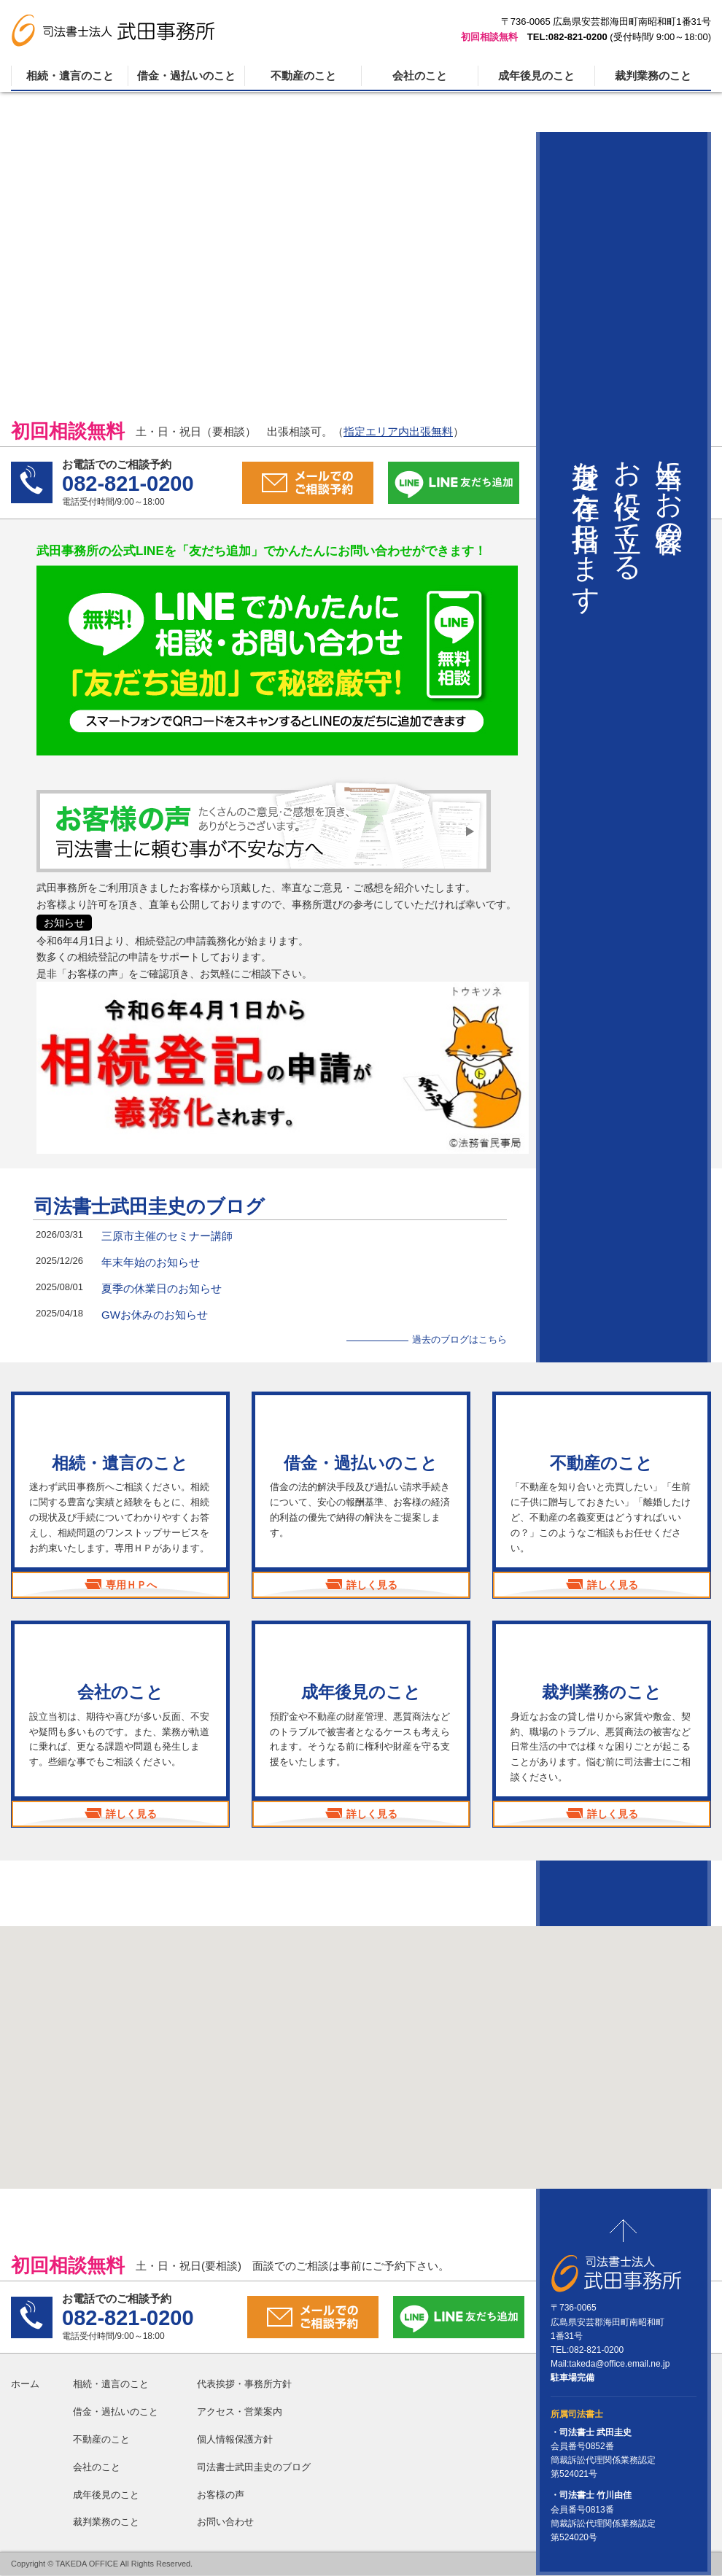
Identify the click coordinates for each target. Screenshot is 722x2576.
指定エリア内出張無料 (398, 431)
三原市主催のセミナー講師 (167, 1236)
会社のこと (419, 75)
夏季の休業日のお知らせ (161, 1288)
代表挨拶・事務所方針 (244, 2384)
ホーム (25, 2384)
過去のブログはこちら (459, 1339)
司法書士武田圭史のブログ (149, 1206)
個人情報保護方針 (235, 2439)
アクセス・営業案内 (239, 2412)
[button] (361, 2044)
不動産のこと (303, 75)
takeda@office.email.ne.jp (619, 2364)
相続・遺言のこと (70, 75)
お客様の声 (220, 2494)
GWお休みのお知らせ (154, 1314)
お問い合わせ (225, 2522)
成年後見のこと (536, 75)
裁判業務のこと (653, 75)
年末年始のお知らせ (150, 1262)
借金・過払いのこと (186, 75)
